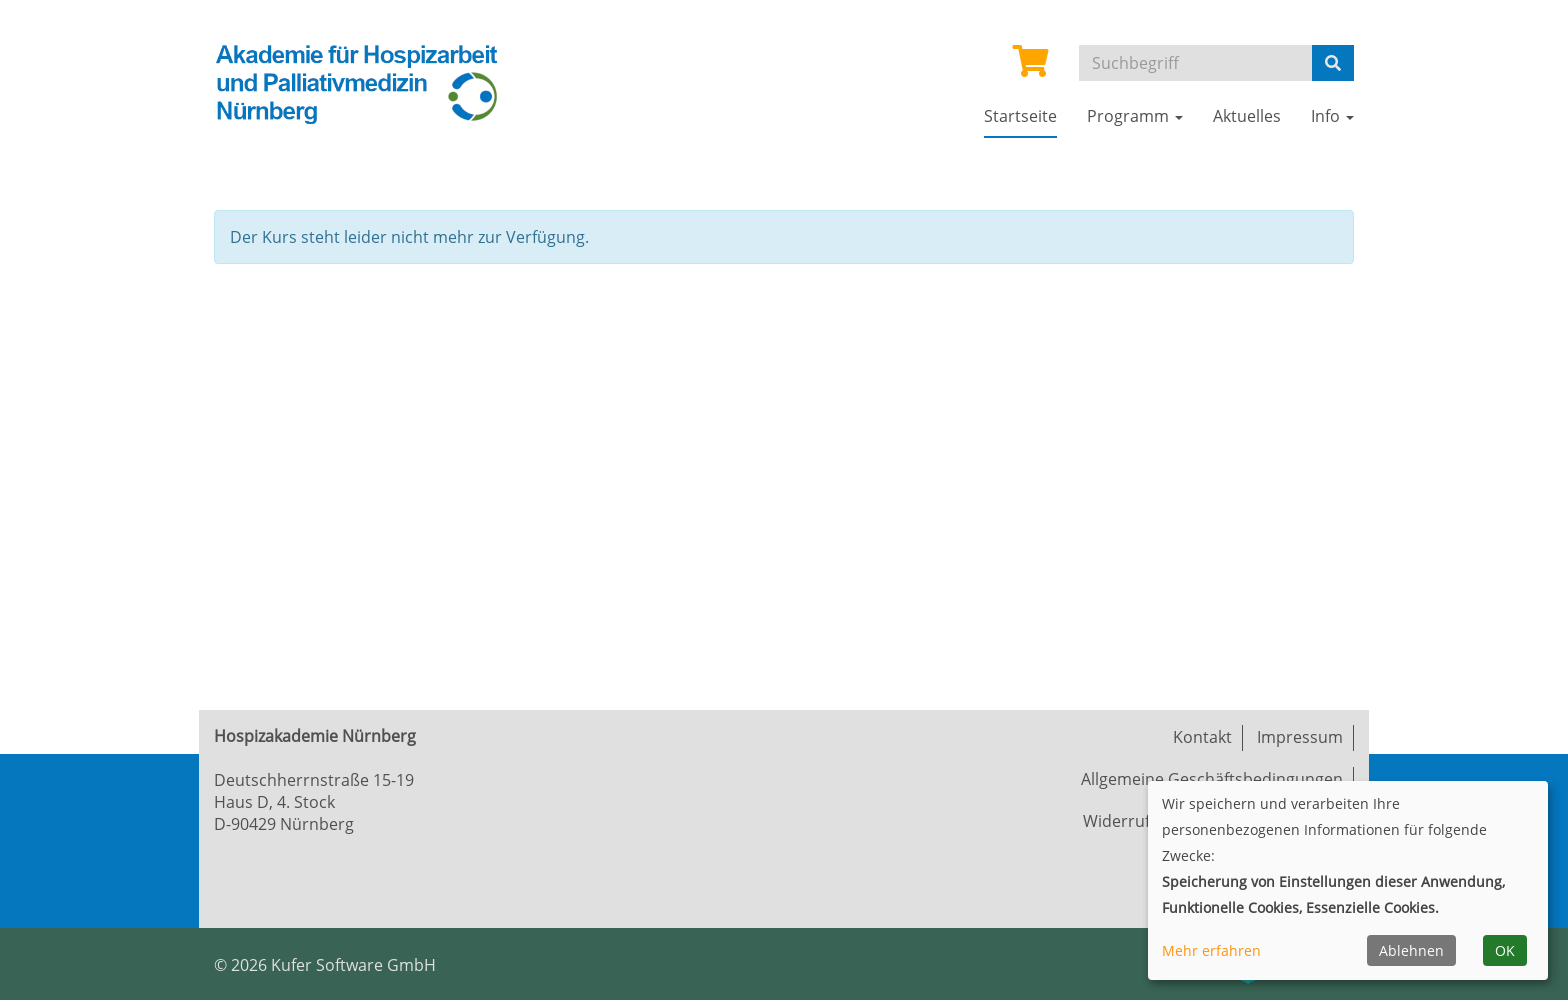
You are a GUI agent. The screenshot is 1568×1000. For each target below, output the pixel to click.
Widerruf (1116, 821)
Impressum (1300, 737)
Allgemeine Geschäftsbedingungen (1212, 779)
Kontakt (1202, 737)
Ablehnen (1411, 950)
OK (1505, 950)
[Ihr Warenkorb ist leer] (1031, 67)
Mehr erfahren (1211, 950)
